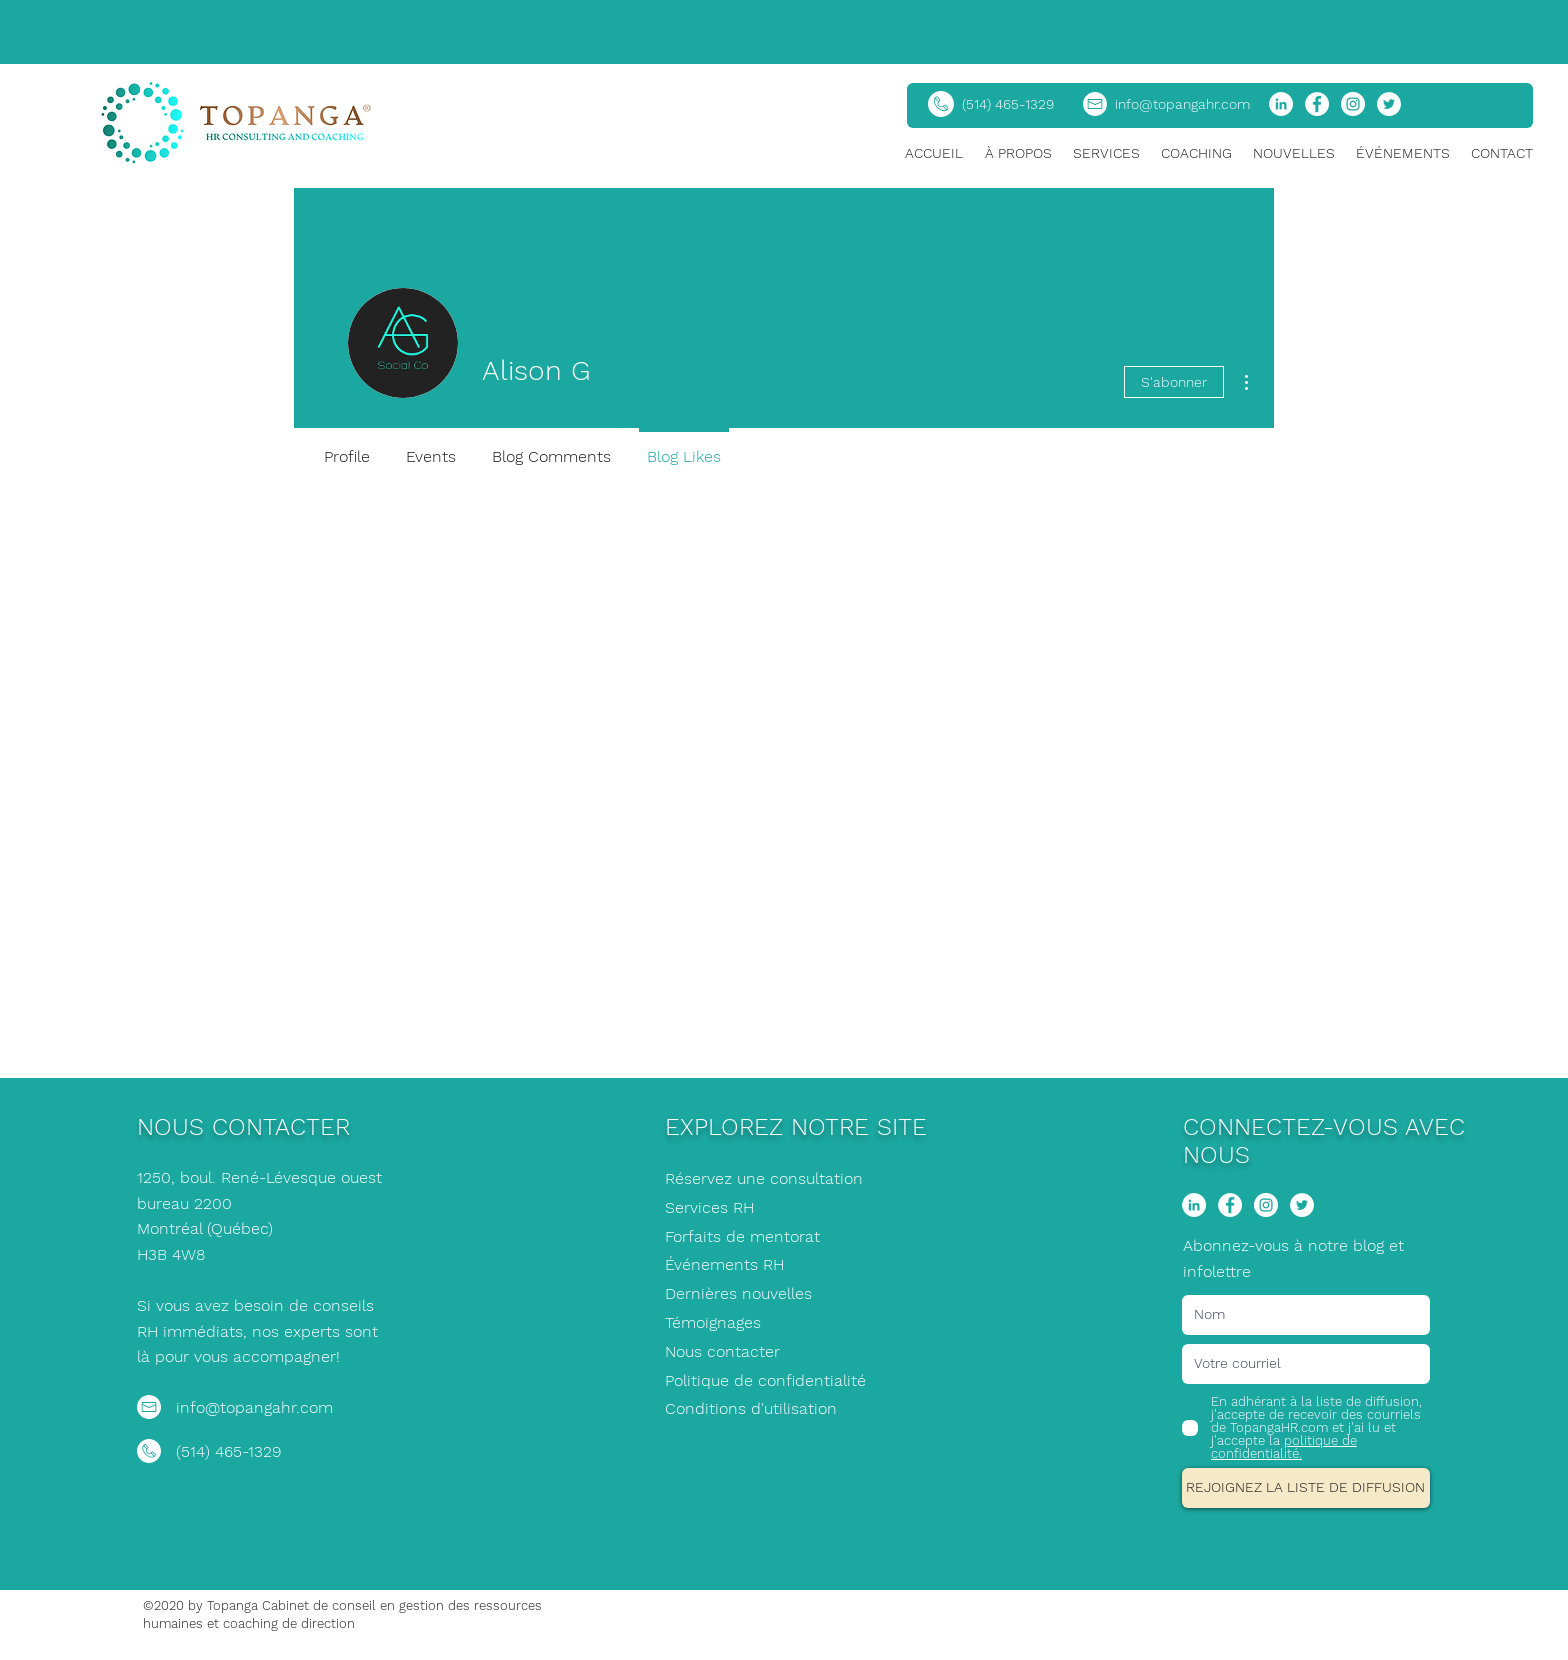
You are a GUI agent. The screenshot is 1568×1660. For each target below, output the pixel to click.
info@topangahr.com (1182, 104)
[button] (1019, 153)
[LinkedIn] (1281, 104)
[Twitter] (1389, 104)
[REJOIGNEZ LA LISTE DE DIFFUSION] (1306, 1488)
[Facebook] (1317, 104)
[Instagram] (1353, 104)
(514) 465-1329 (1008, 104)
